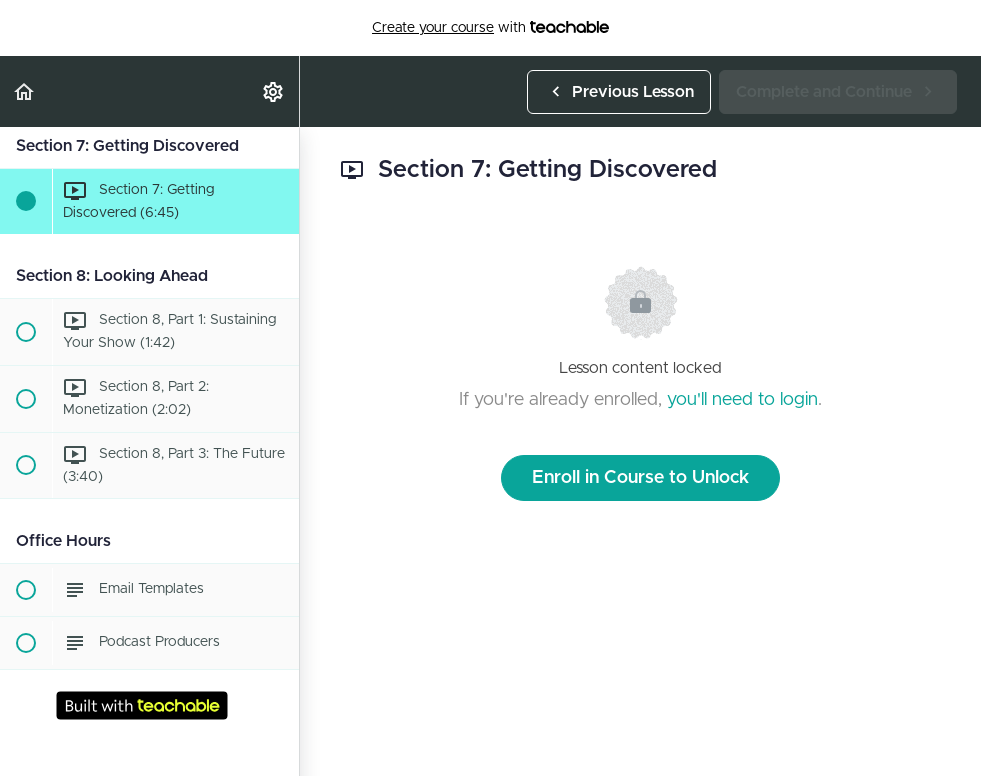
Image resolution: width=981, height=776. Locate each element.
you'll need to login (742, 400)
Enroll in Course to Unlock (640, 478)
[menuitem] (274, 91)
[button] (25, 91)
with (490, 28)
